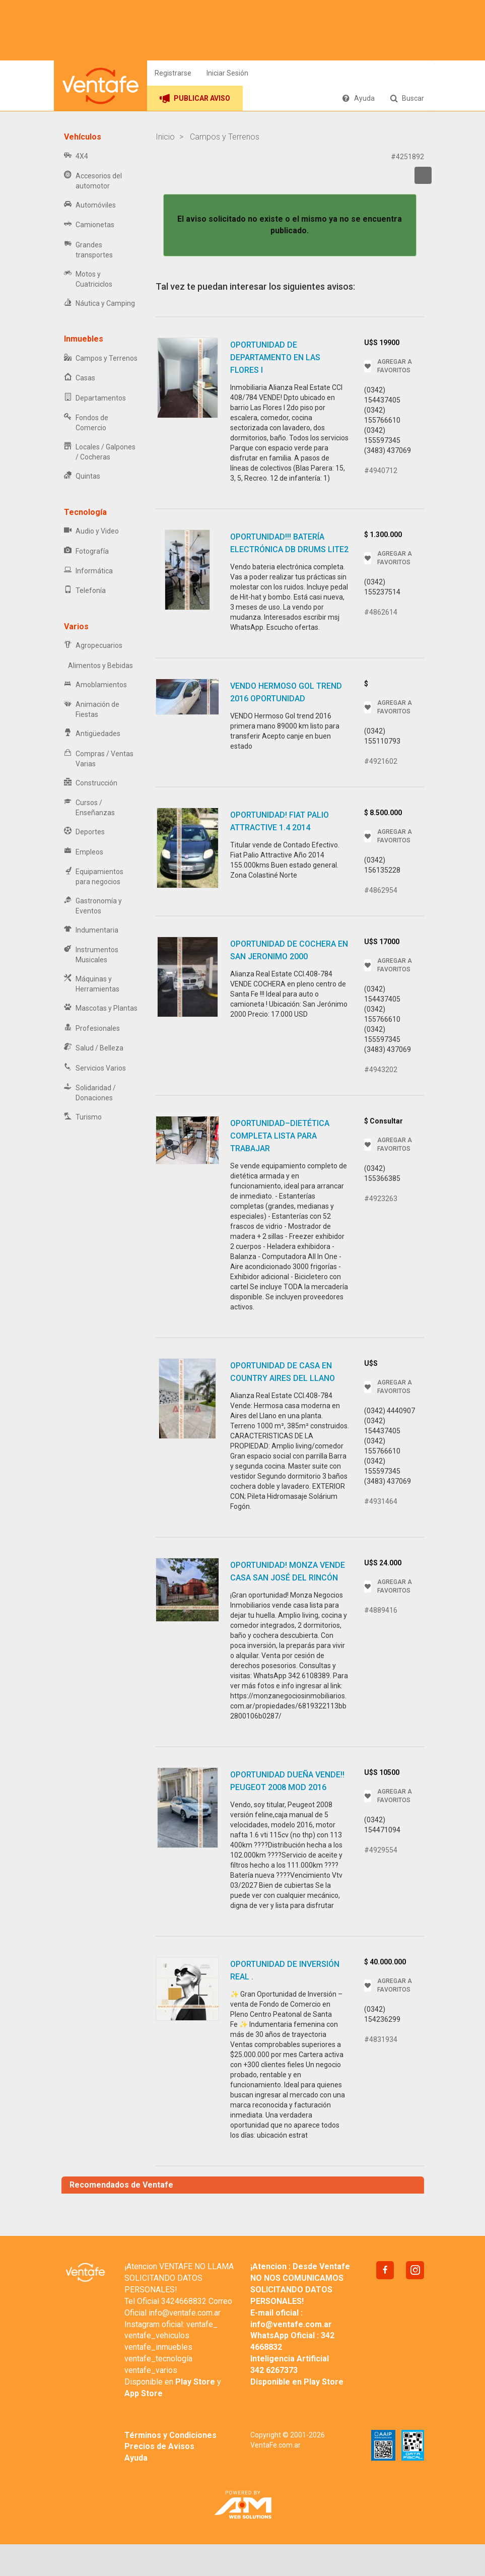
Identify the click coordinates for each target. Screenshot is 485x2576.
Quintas (82, 476)
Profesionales (92, 1028)
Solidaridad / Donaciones (90, 1093)
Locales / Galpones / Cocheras (99, 452)
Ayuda (358, 98)
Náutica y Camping (99, 303)
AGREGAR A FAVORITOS (388, 366)
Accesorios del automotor (93, 181)
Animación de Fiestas (91, 709)
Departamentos (95, 398)
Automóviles (90, 205)
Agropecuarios (93, 645)
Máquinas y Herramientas (91, 984)
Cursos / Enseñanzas (89, 808)
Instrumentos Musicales (91, 955)
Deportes (84, 832)
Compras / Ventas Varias (98, 759)
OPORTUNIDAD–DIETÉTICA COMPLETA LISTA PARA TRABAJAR (279, 1135)
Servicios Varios (95, 1068)
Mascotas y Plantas (100, 1008)
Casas (79, 378)
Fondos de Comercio (86, 423)
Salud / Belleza (93, 1048)
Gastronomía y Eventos (93, 906)
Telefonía (85, 590)
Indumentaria (91, 930)
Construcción (90, 783)
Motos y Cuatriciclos (88, 279)
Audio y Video (91, 531)
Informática (88, 571)
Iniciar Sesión (227, 73)
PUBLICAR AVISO (195, 98)
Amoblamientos (95, 685)
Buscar (407, 98)
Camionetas (89, 225)
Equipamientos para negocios (93, 877)
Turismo (83, 1117)
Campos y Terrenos (100, 358)
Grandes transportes (88, 250)
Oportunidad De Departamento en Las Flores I (275, 357)
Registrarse (173, 73)
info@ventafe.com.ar (185, 2313)
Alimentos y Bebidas (98, 665)
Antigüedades (92, 734)
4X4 (76, 156)
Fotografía (86, 551)
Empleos (83, 852)
